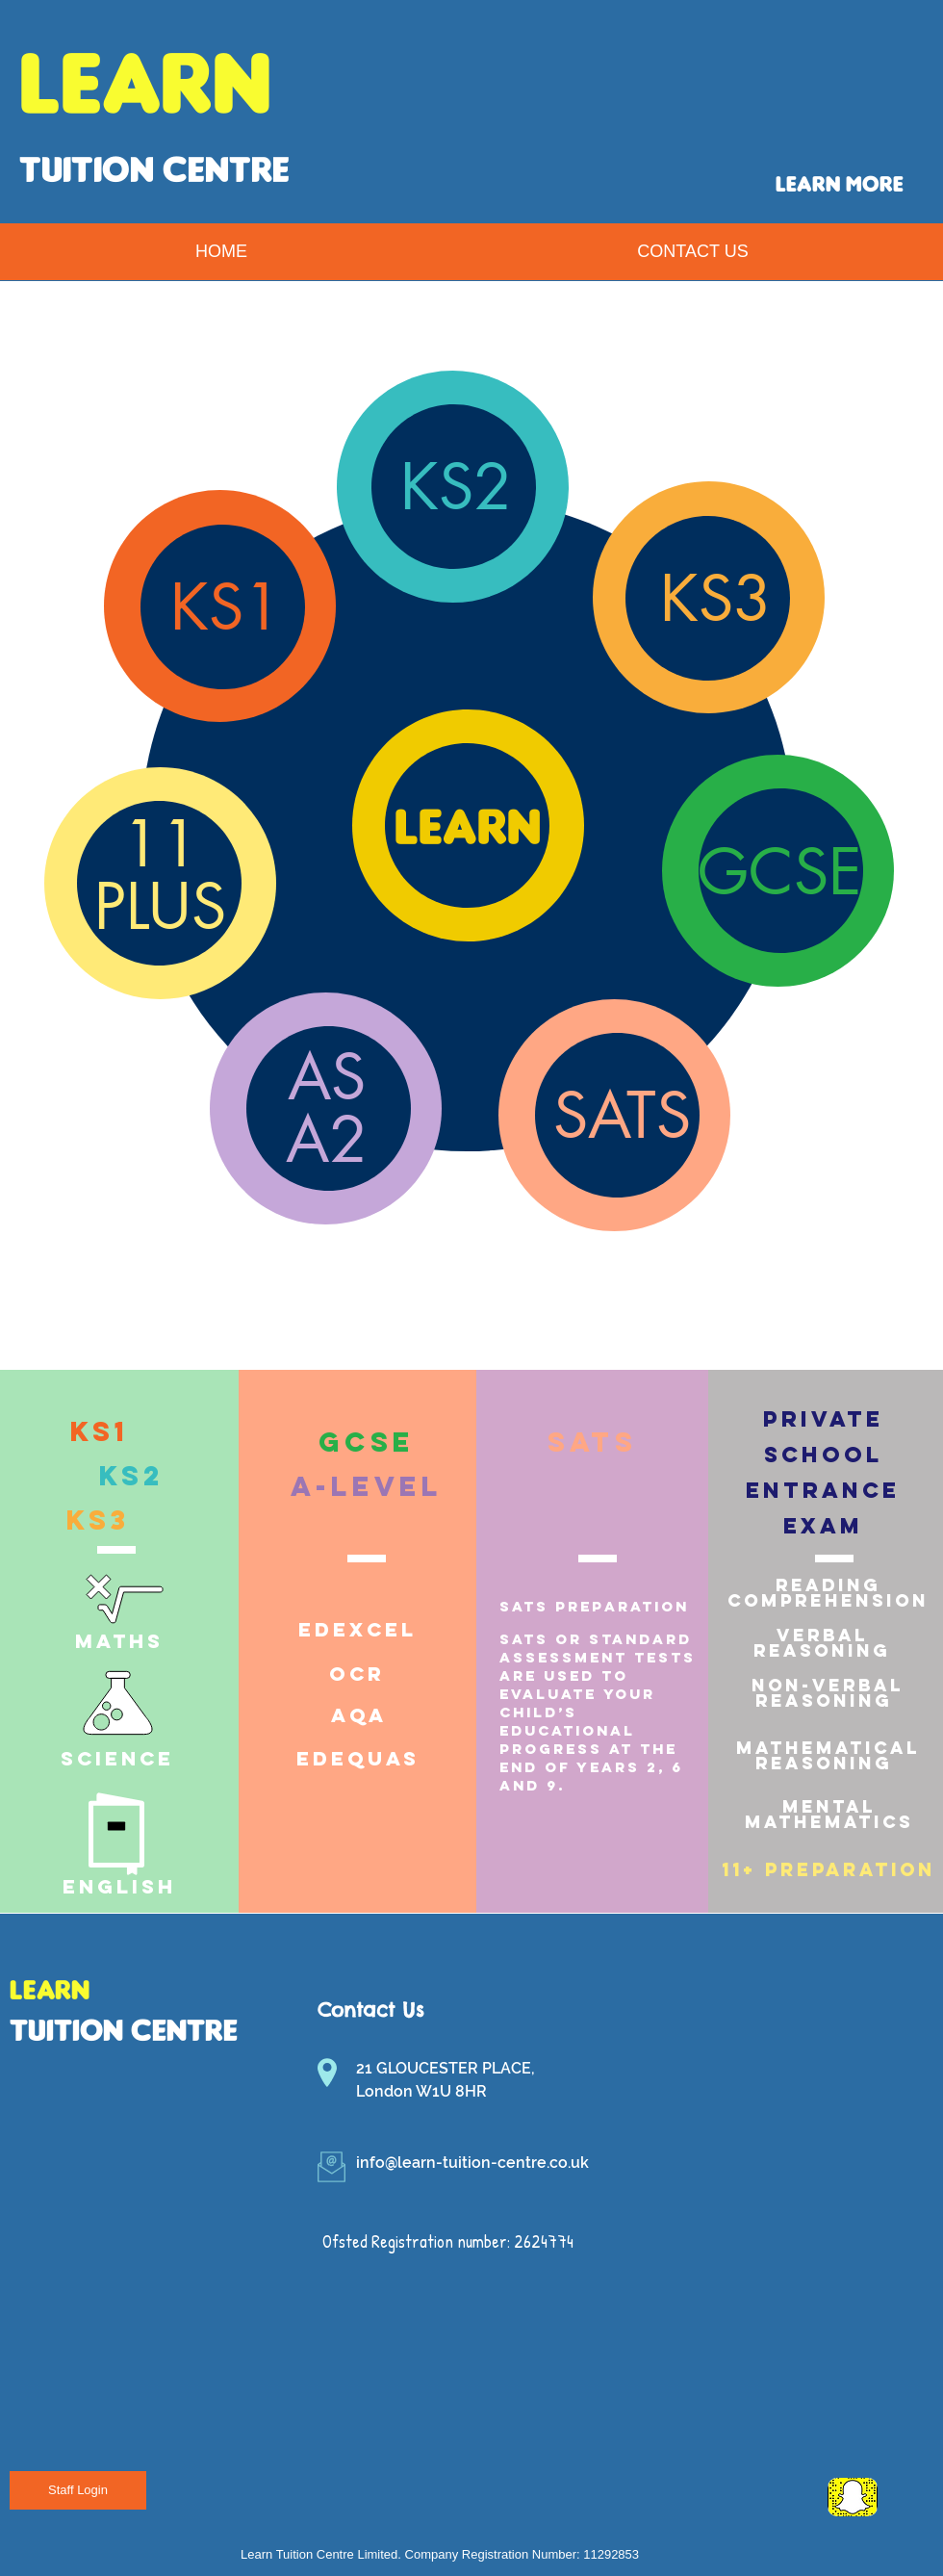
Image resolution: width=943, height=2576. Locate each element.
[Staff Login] (78, 2490)
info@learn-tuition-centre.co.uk (472, 2162)
